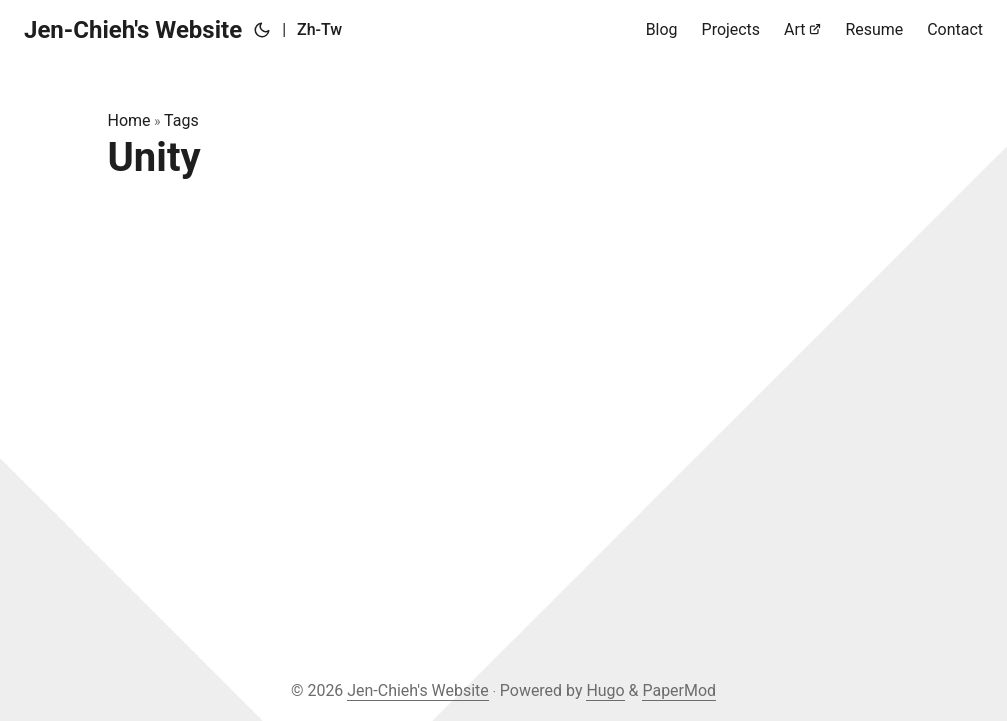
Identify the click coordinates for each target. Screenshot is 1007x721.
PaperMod (679, 690)
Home (129, 120)
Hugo (605, 690)
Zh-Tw (319, 29)
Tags (181, 120)
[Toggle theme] (262, 30)
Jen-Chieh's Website (133, 30)
